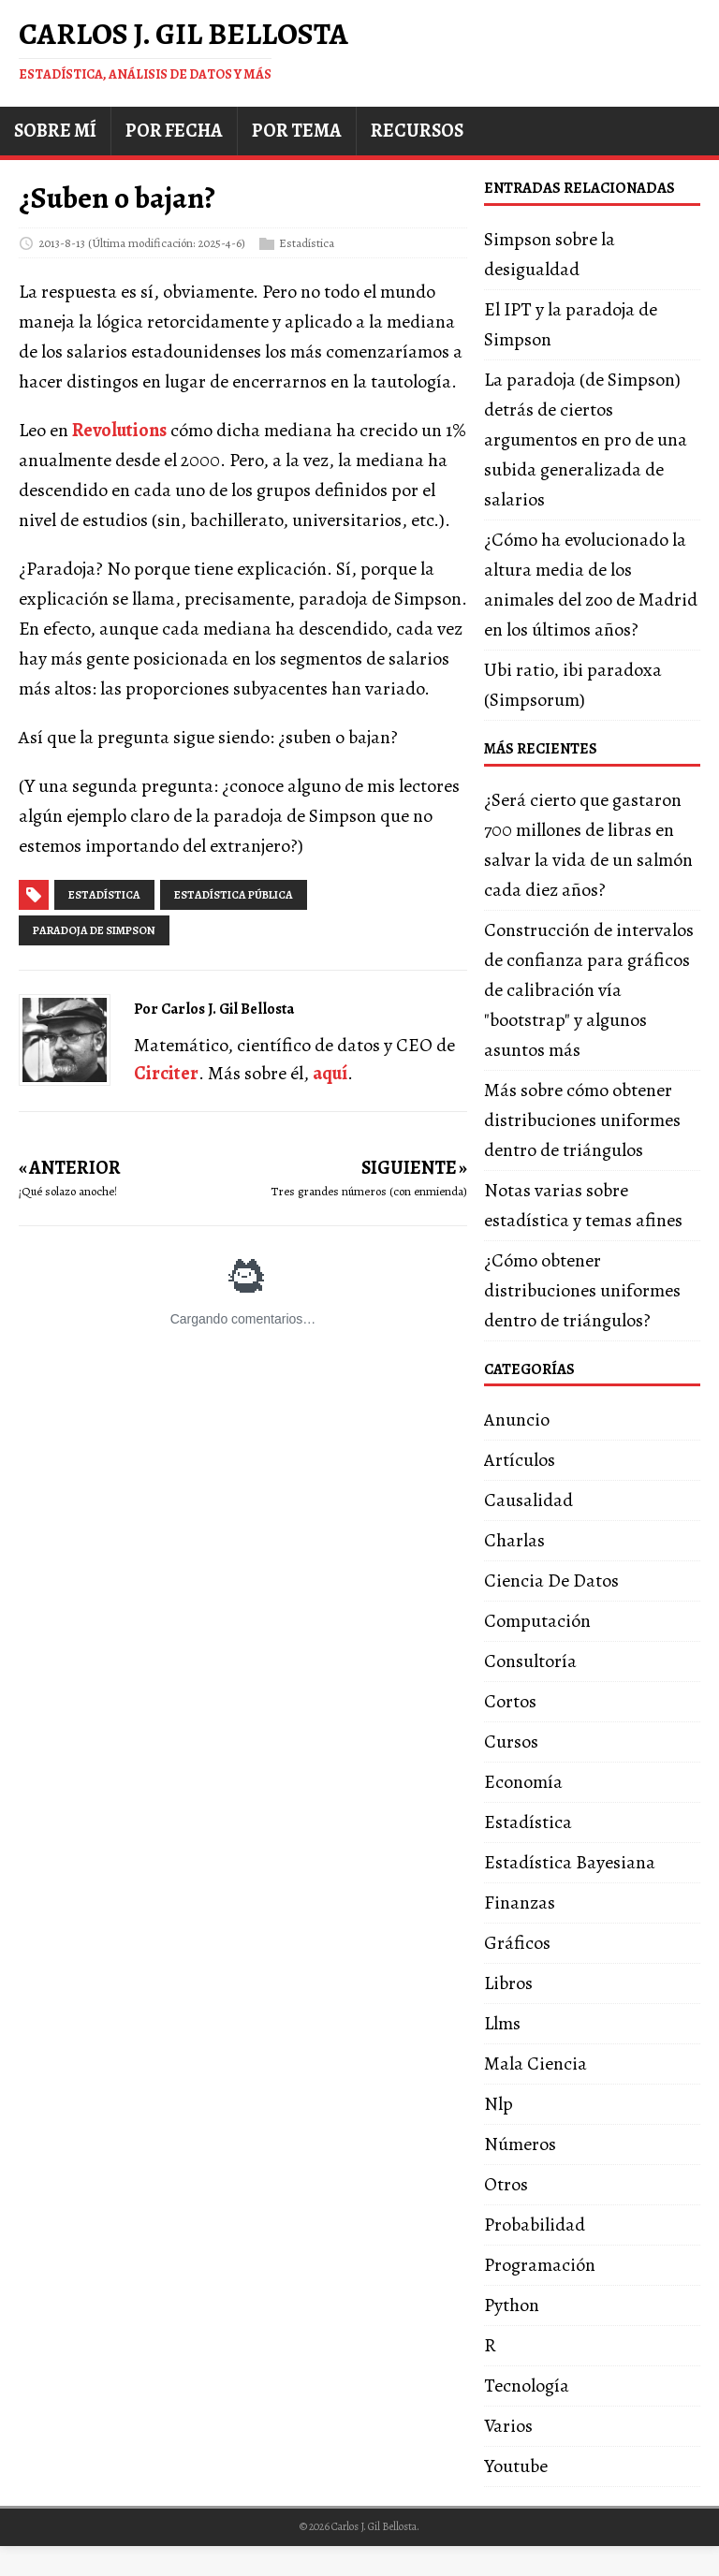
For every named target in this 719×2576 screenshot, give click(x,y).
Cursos (511, 1741)
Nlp (498, 2103)
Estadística (306, 242)
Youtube (516, 2466)
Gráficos (517, 1942)
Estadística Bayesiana (569, 1862)
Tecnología (526, 2385)
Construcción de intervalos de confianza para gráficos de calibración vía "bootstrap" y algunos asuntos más (589, 989)
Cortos (510, 1701)
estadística (104, 894)
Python (511, 2305)
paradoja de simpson (94, 930)
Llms (502, 2023)
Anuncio (517, 1419)
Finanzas (519, 1902)
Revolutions (119, 430)
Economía (523, 1781)
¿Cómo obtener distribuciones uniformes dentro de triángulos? (582, 1290)
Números (520, 2144)
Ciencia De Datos (551, 1580)
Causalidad (528, 1500)
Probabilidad (534, 2224)
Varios (508, 2425)
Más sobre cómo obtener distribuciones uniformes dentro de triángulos (582, 1120)
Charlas (514, 1540)
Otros (506, 2184)
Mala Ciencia (535, 2063)
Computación (537, 1620)
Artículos (519, 1459)
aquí (330, 1073)
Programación (539, 2264)
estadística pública (233, 894)
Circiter (166, 1073)
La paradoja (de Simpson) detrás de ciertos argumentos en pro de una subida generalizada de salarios (585, 439)
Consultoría (530, 1661)
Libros (508, 1983)
